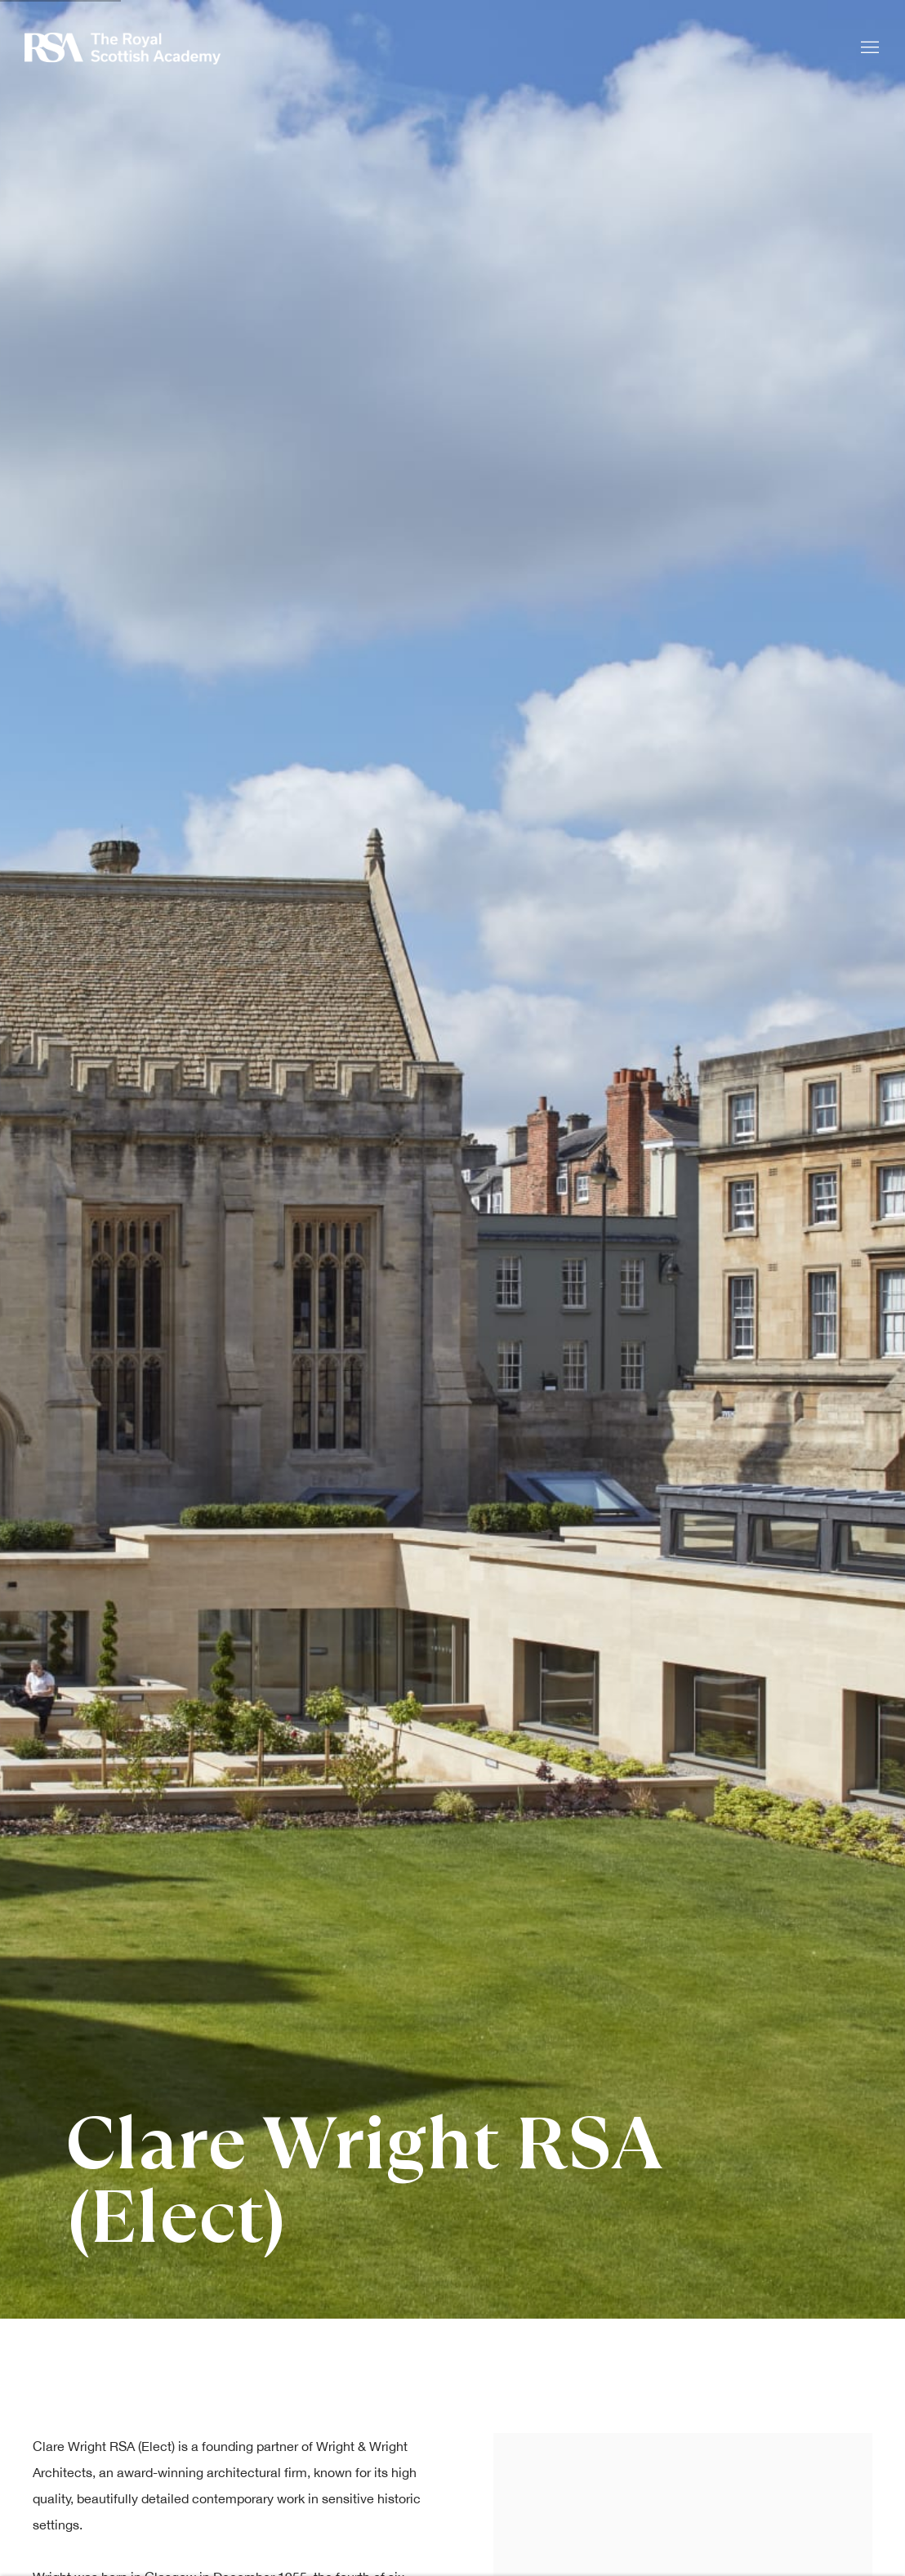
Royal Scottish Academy (123, 49)
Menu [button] (868, 48)
